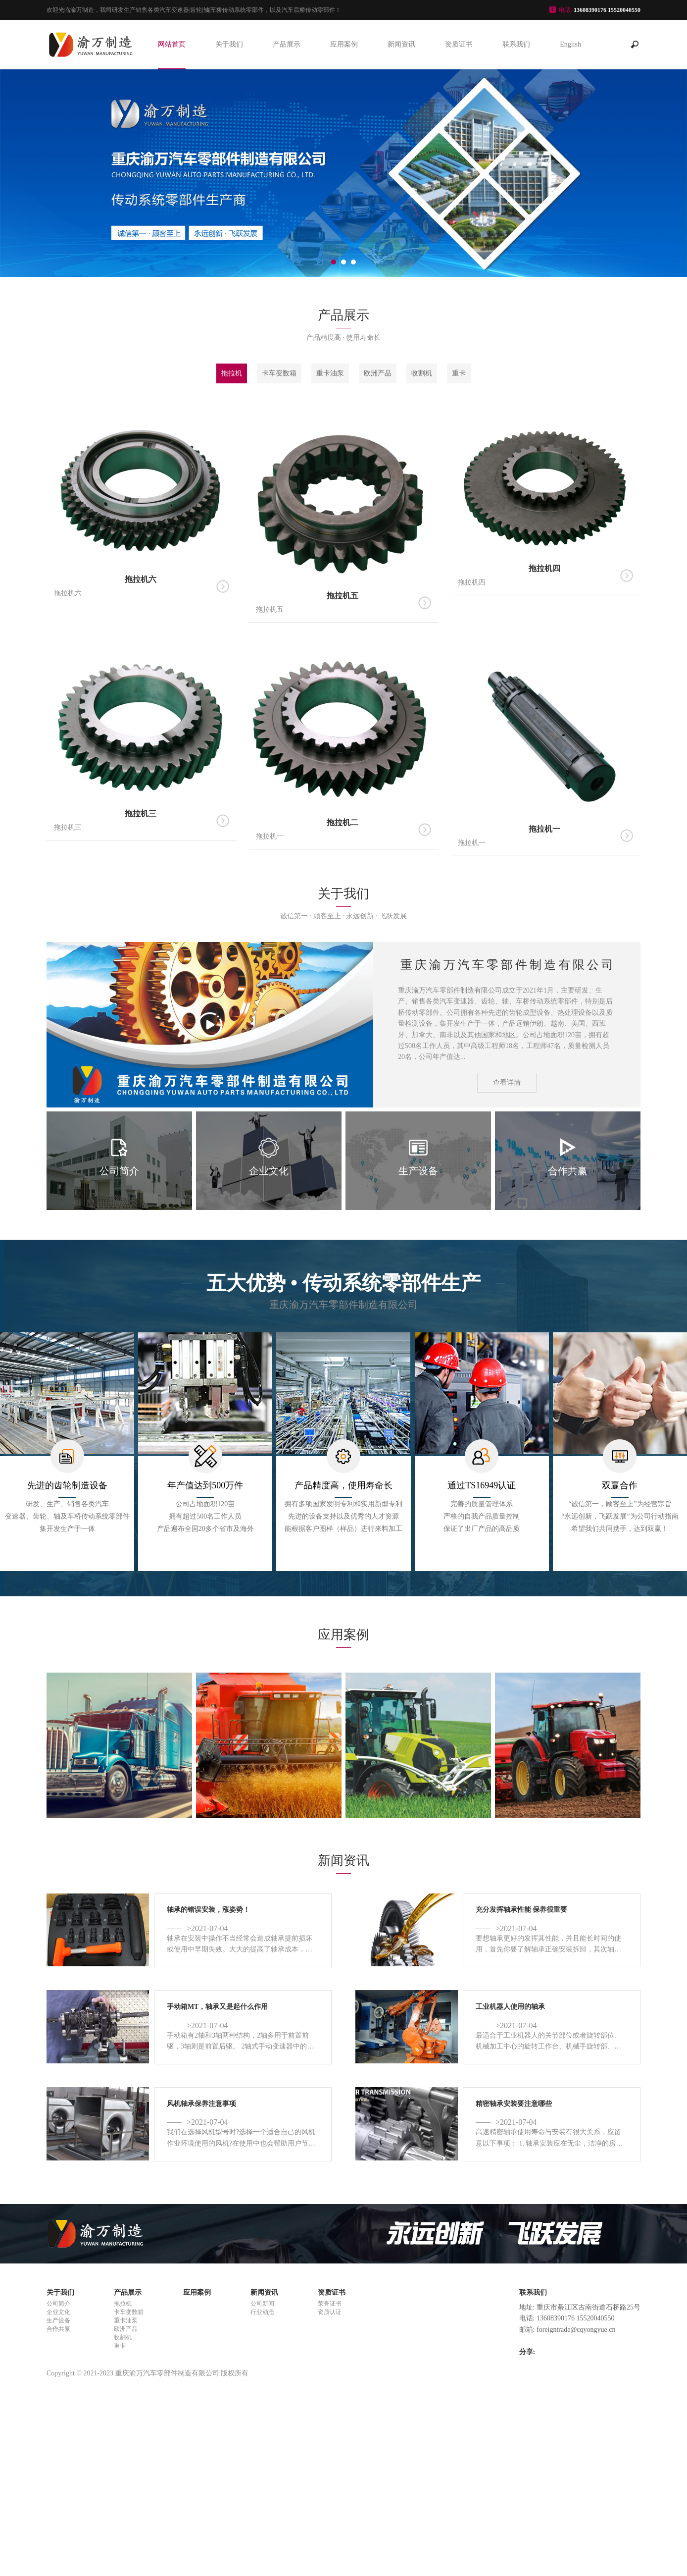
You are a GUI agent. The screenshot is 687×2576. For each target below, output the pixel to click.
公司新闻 (262, 2303)
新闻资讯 (401, 44)
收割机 (421, 373)
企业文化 (58, 2312)
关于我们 (229, 44)
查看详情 (507, 1082)
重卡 (459, 373)
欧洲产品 (378, 373)
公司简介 (58, 2303)
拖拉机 (231, 373)
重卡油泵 (330, 373)
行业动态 (262, 2312)
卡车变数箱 (279, 373)
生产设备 (58, 2320)
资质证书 (459, 44)
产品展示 (286, 44)
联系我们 (516, 44)
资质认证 (330, 2312)
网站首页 (172, 44)
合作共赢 (58, 2328)
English (570, 44)
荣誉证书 (330, 2303)
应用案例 (344, 44)
